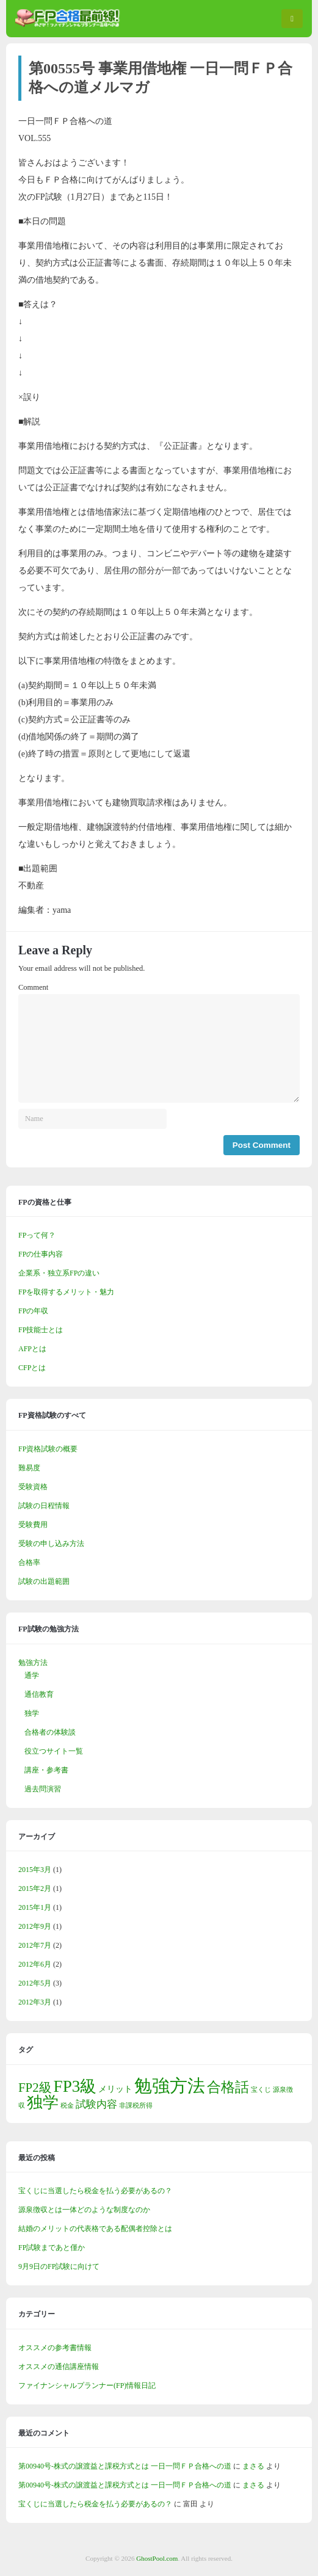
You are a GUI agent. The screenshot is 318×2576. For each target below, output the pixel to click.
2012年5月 (34, 1983)
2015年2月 (34, 1888)
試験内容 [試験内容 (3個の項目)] (96, 2104)
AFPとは (32, 1348)
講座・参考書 (46, 1770)
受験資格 (33, 1486)
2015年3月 (34, 1869)
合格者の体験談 (50, 1732)
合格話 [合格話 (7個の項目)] (228, 2087)
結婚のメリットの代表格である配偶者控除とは (95, 2228)
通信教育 (39, 1694)
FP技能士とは (40, 1330)
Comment (33, 987)
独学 (31, 1713)
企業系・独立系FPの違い (58, 1273)
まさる (253, 2466)
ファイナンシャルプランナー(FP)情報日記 (87, 2385)
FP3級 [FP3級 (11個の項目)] (75, 2086)
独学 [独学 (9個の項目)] (43, 2102)
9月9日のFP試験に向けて (58, 2266)
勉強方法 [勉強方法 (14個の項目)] (169, 2085)
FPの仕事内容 (40, 1254)
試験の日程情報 (44, 1505)
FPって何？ (37, 1235)
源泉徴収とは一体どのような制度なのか (84, 2209)
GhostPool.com (157, 2558)
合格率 (29, 1562)
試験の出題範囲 (44, 1581)
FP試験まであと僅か (51, 2247)
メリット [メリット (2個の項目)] (115, 2089)
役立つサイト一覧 (53, 1751)
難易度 (29, 1468)
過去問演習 (42, 1789)
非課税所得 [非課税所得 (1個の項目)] (136, 2105)
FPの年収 (33, 1311)
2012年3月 (34, 2002)
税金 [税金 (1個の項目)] (67, 2105)
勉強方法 (33, 1662)
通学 (31, 1675)
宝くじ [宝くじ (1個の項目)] (261, 2089)
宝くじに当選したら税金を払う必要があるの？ (95, 2190)
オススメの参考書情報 (55, 2347)
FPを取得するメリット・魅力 (66, 1292)
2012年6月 (34, 1964)
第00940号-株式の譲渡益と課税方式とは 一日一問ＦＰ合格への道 (124, 2466)
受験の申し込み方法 (51, 1543)
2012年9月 (34, 1926)
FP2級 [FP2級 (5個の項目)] (35, 2087)
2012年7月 (34, 1945)
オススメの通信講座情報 (58, 2366)
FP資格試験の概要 (48, 1449)
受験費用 (33, 1524)
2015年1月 (34, 1907)
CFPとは (32, 1367)
